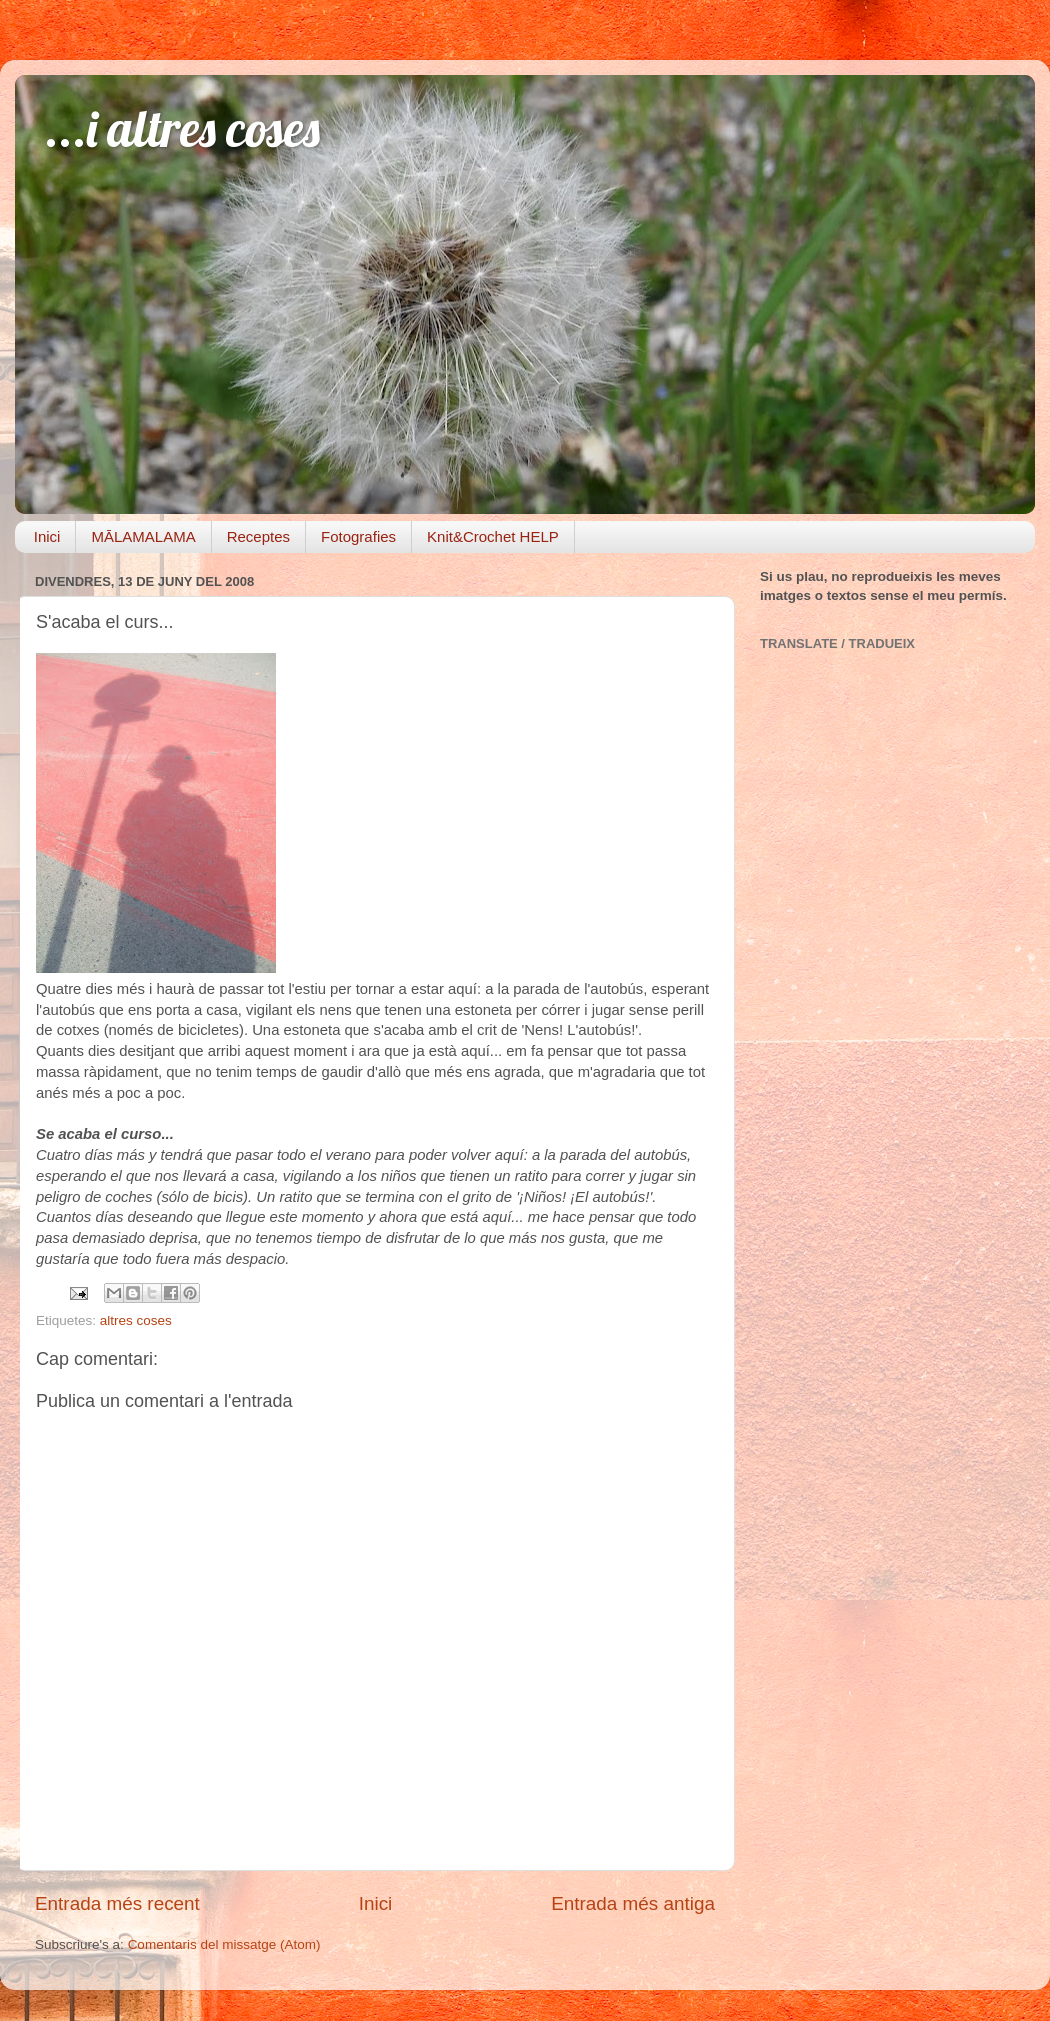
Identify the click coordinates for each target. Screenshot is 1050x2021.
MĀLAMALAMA (143, 536)
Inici (47, 536)
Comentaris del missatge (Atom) (224, 1944)
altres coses (136, 1320)
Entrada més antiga (633, 1903)
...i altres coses (182, 128)
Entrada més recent (117, 1903)
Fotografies (358, 536)
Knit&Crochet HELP (493, 536)
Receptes (258, 536)
